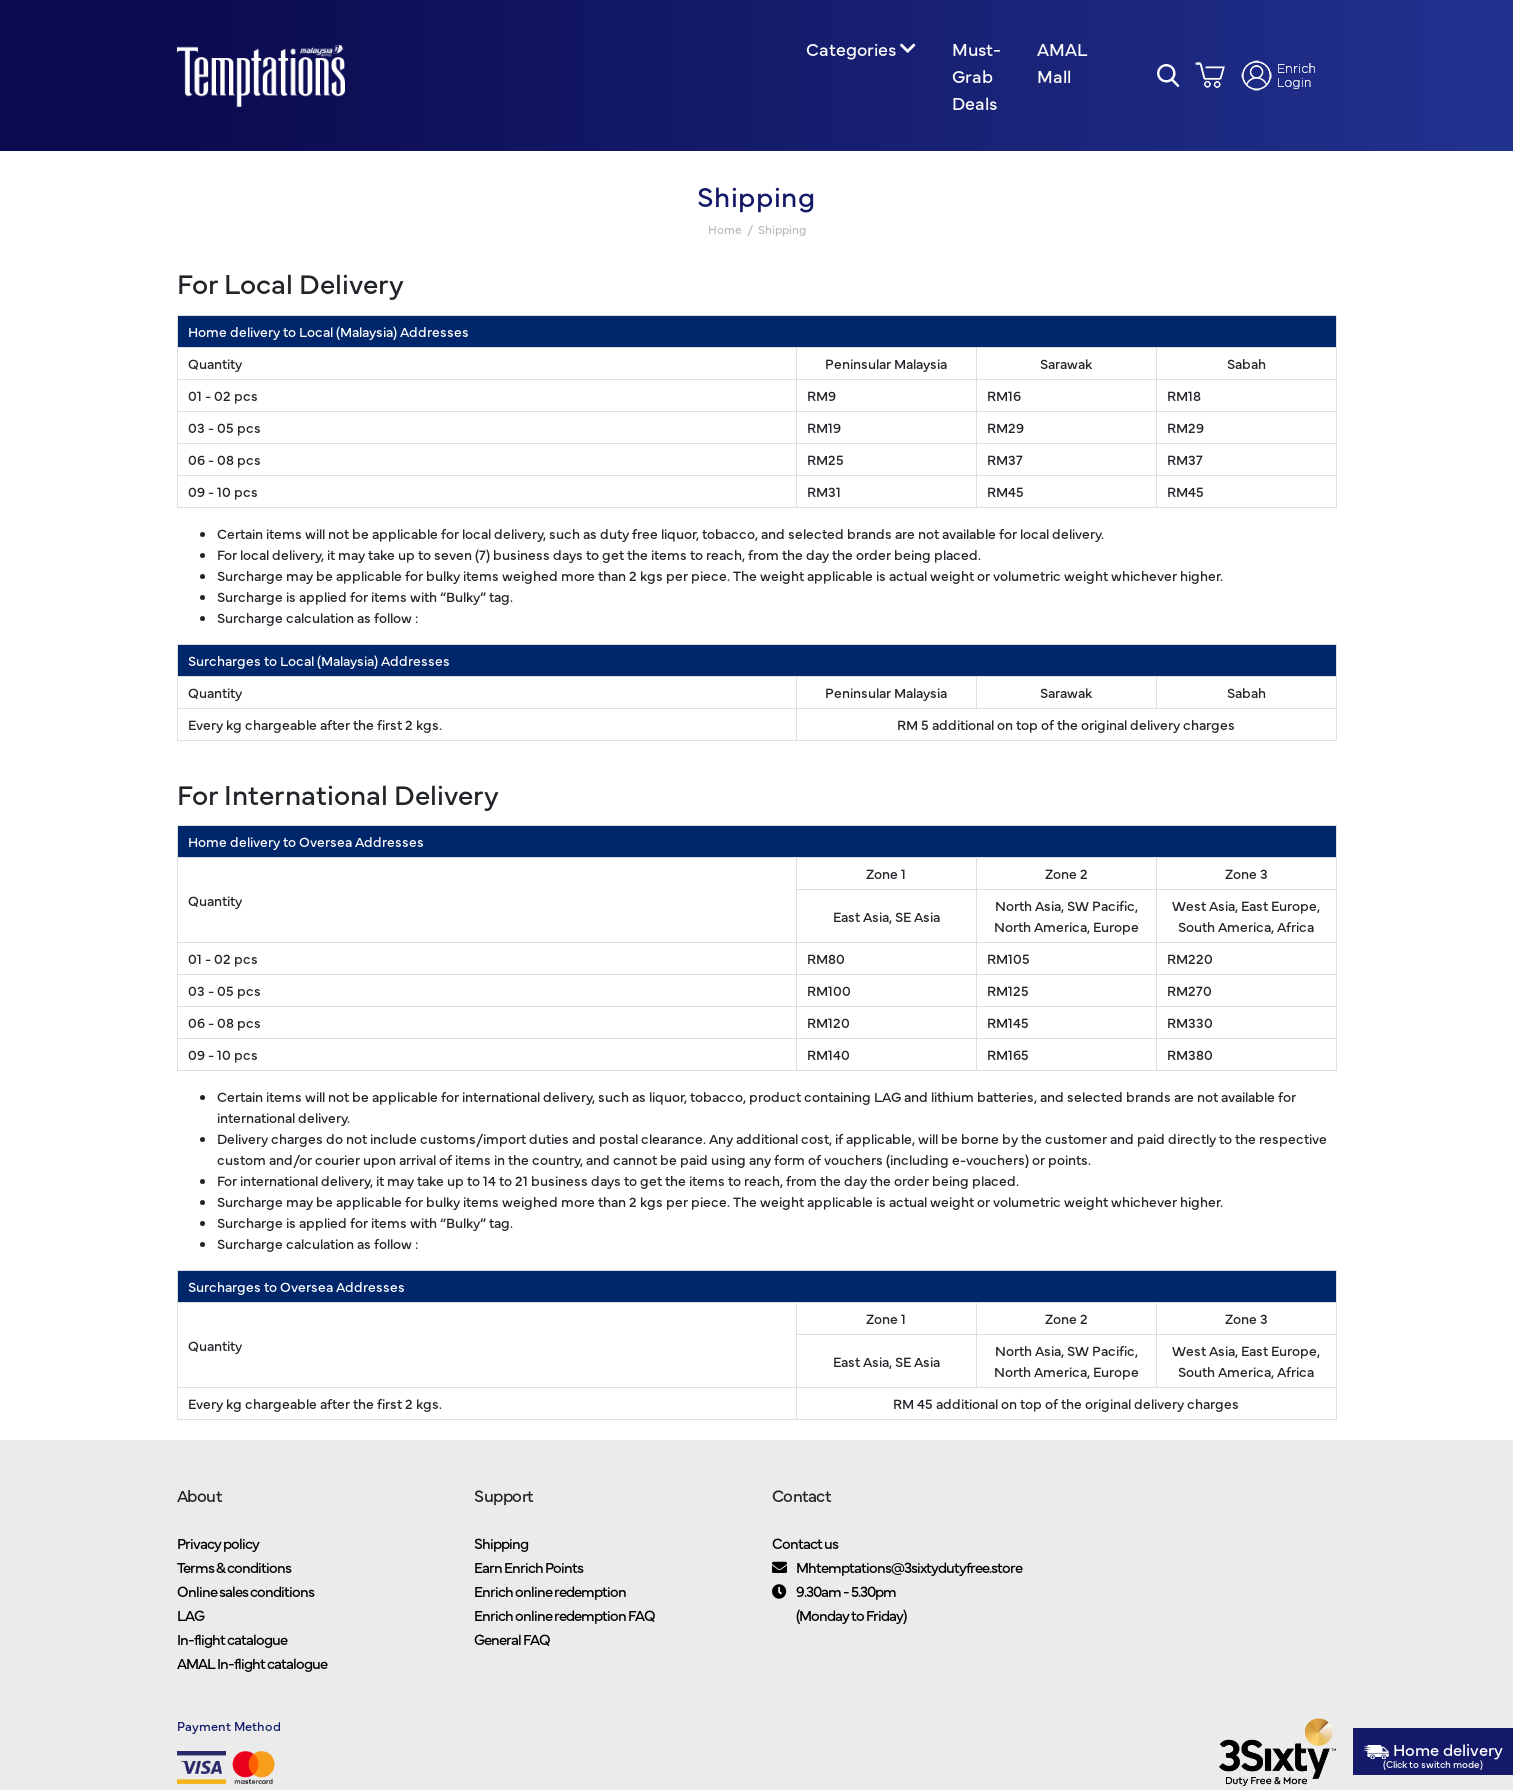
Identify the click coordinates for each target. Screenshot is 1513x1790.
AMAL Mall (1061, 62)
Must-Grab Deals (976, 75)
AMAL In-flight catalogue (252, 1662)
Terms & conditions (234, 1566)
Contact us (805, 1542)
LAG (190, 1614)
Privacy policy (218, 1542)
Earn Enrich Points (528, 1566)
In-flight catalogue (232, 1638)
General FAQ (512, 1638)
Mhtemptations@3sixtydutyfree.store (909, 1566)
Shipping (501, 1542)
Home (725, 230)
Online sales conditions (245, 1590)
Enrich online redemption (550, 1590)
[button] (1168, 75)
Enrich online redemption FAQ (564, 1614)
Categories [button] (850, 48)
